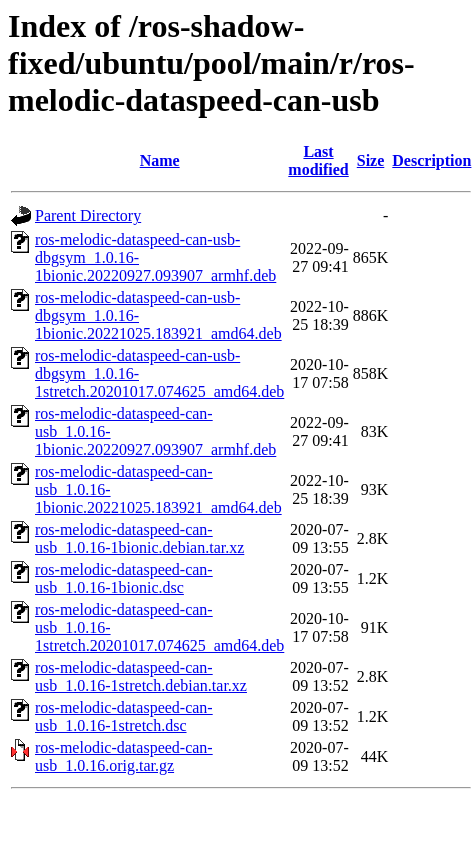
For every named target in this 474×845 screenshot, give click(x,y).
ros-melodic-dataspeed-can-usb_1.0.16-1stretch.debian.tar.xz (141, 676)
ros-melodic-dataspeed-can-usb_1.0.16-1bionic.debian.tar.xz (139, 538)
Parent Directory (88, 215)
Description (431, 160)
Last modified (318, 160)
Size (371, 160)
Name (160, 160)
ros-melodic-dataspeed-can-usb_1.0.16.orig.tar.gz (124, 756)
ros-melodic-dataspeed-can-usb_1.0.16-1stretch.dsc (124, 716)
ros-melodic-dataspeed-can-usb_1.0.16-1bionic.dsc (124, 578)
